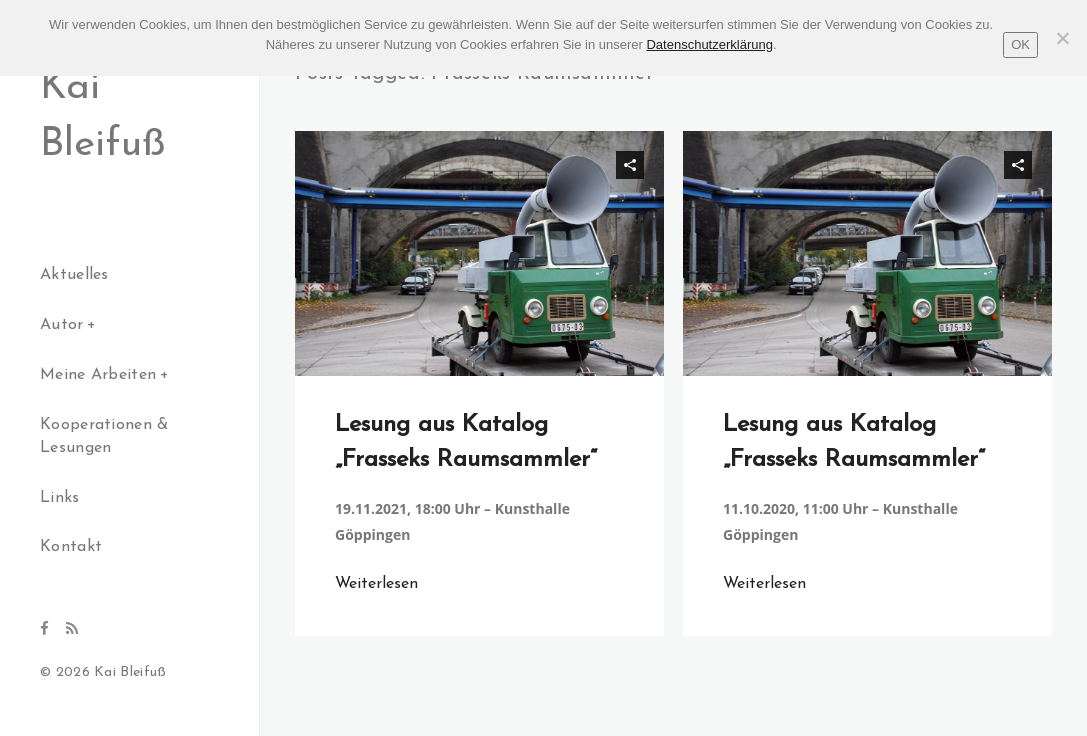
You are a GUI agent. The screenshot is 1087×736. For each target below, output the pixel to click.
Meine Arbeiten (98, 375)
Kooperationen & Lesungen (104, 436)
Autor (62, 325)
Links (60, 498)
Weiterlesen (376, 584)
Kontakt (71, 547)
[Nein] (1062, 38)
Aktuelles (74, 275)
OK (1020, 44)
